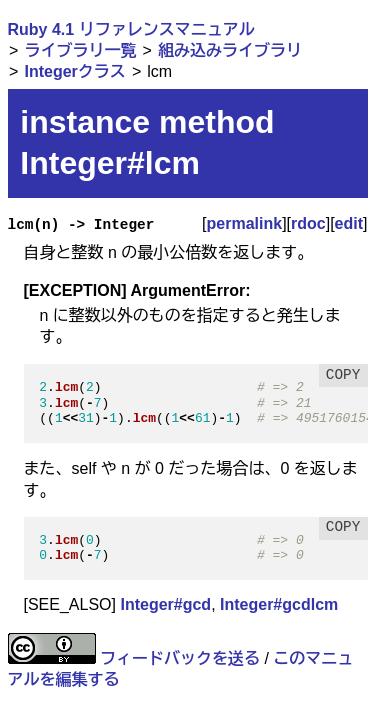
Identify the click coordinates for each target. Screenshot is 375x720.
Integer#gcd (165, 604)
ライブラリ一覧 (80, 50)
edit (349, 223)
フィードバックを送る (180, 658)
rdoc (308, 223)
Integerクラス (74, 71)
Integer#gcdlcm (279, 604)
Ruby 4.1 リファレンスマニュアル (131, 29)
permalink (245, 223)
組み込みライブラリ (230, 50)
